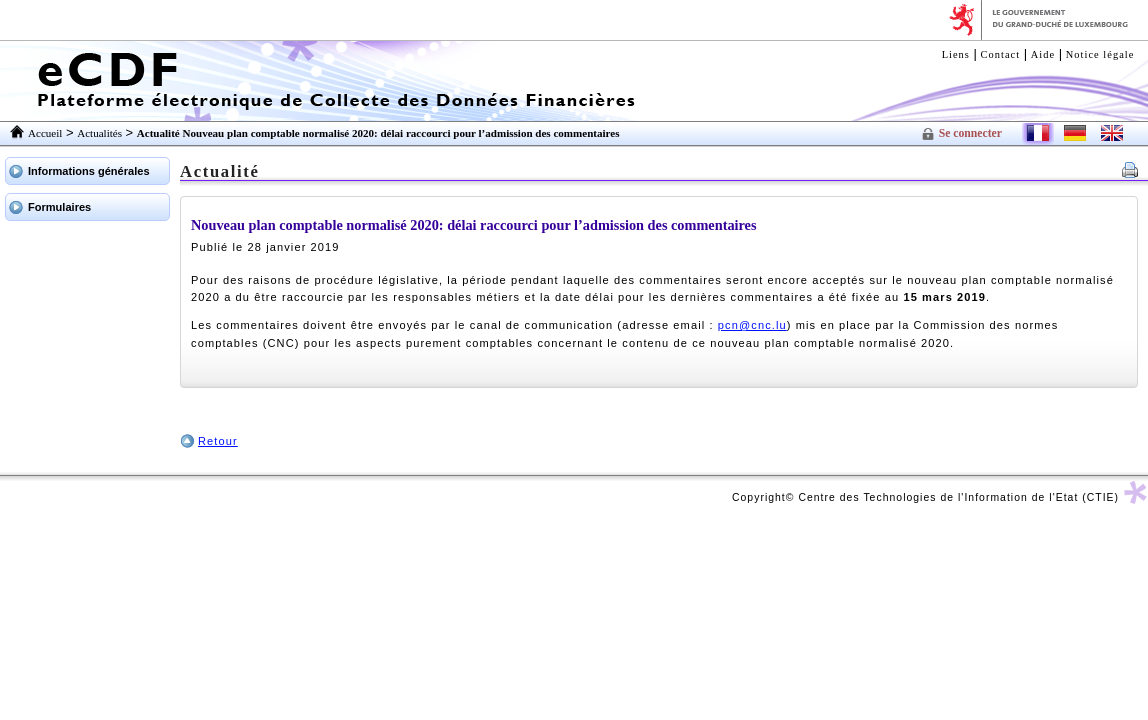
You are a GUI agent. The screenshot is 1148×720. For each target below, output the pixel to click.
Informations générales (89, 171)
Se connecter (970, 133)
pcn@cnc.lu (752, 325)
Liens (956, 54)
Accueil (45, 133)
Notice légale (1100, 54)
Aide (1043, 54)
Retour (218, 441)
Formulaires (59, 207)
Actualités (99, 133)
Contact (1001, 54)
